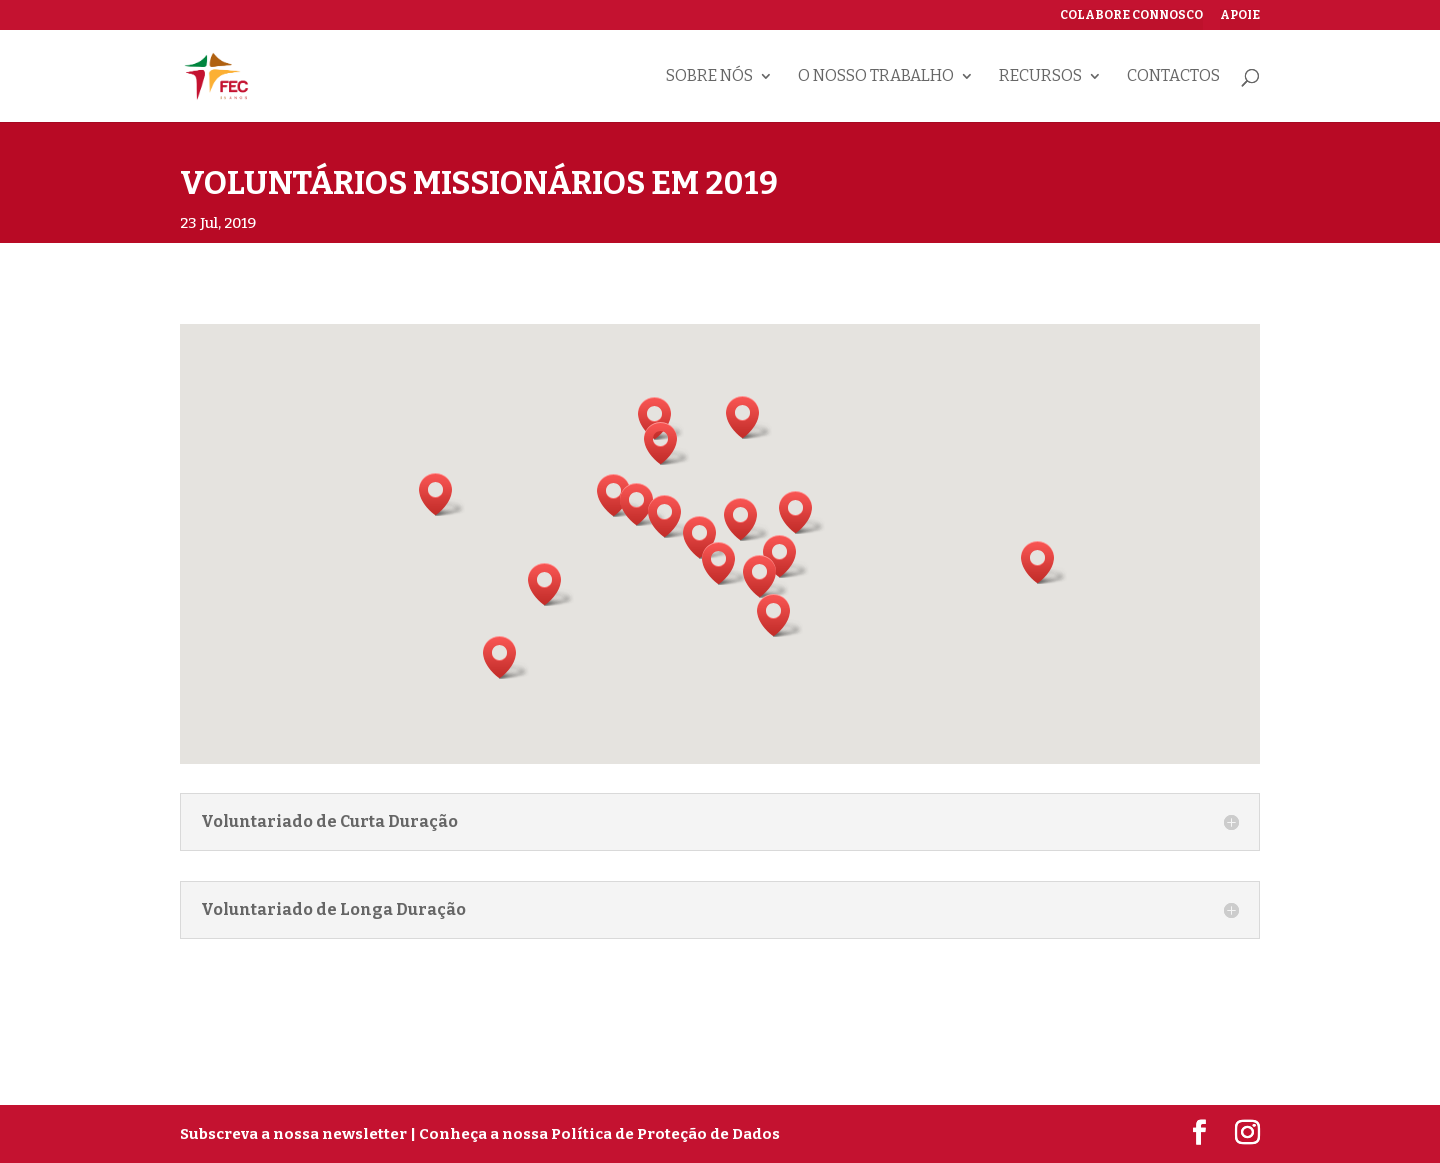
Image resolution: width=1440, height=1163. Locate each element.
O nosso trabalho (876, 77)
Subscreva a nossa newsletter (293, 1134)
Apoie (1240, 15)
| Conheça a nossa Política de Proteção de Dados (595, 1134)
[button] (725, 563)
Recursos (1040, 77)
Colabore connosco (1131, 15)
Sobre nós (709, 77)
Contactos (1173, 77)
